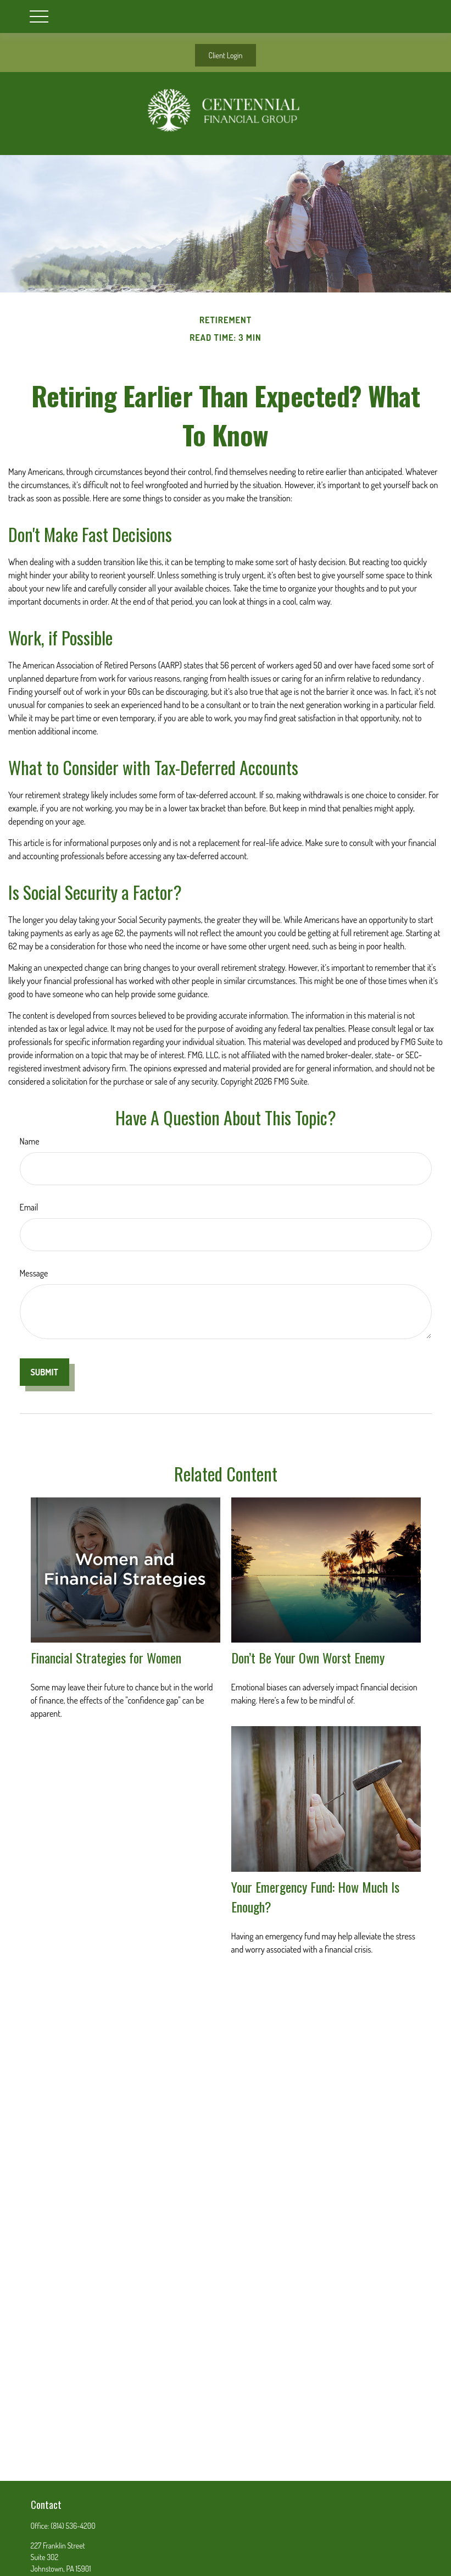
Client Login (226, 55)
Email (29, 1207)
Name (30, 1141)
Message (34, 1273)
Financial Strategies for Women (106, 1657)
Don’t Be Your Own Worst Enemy (308, 1657)
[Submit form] (44, 1372)
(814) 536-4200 (73, 2525)
